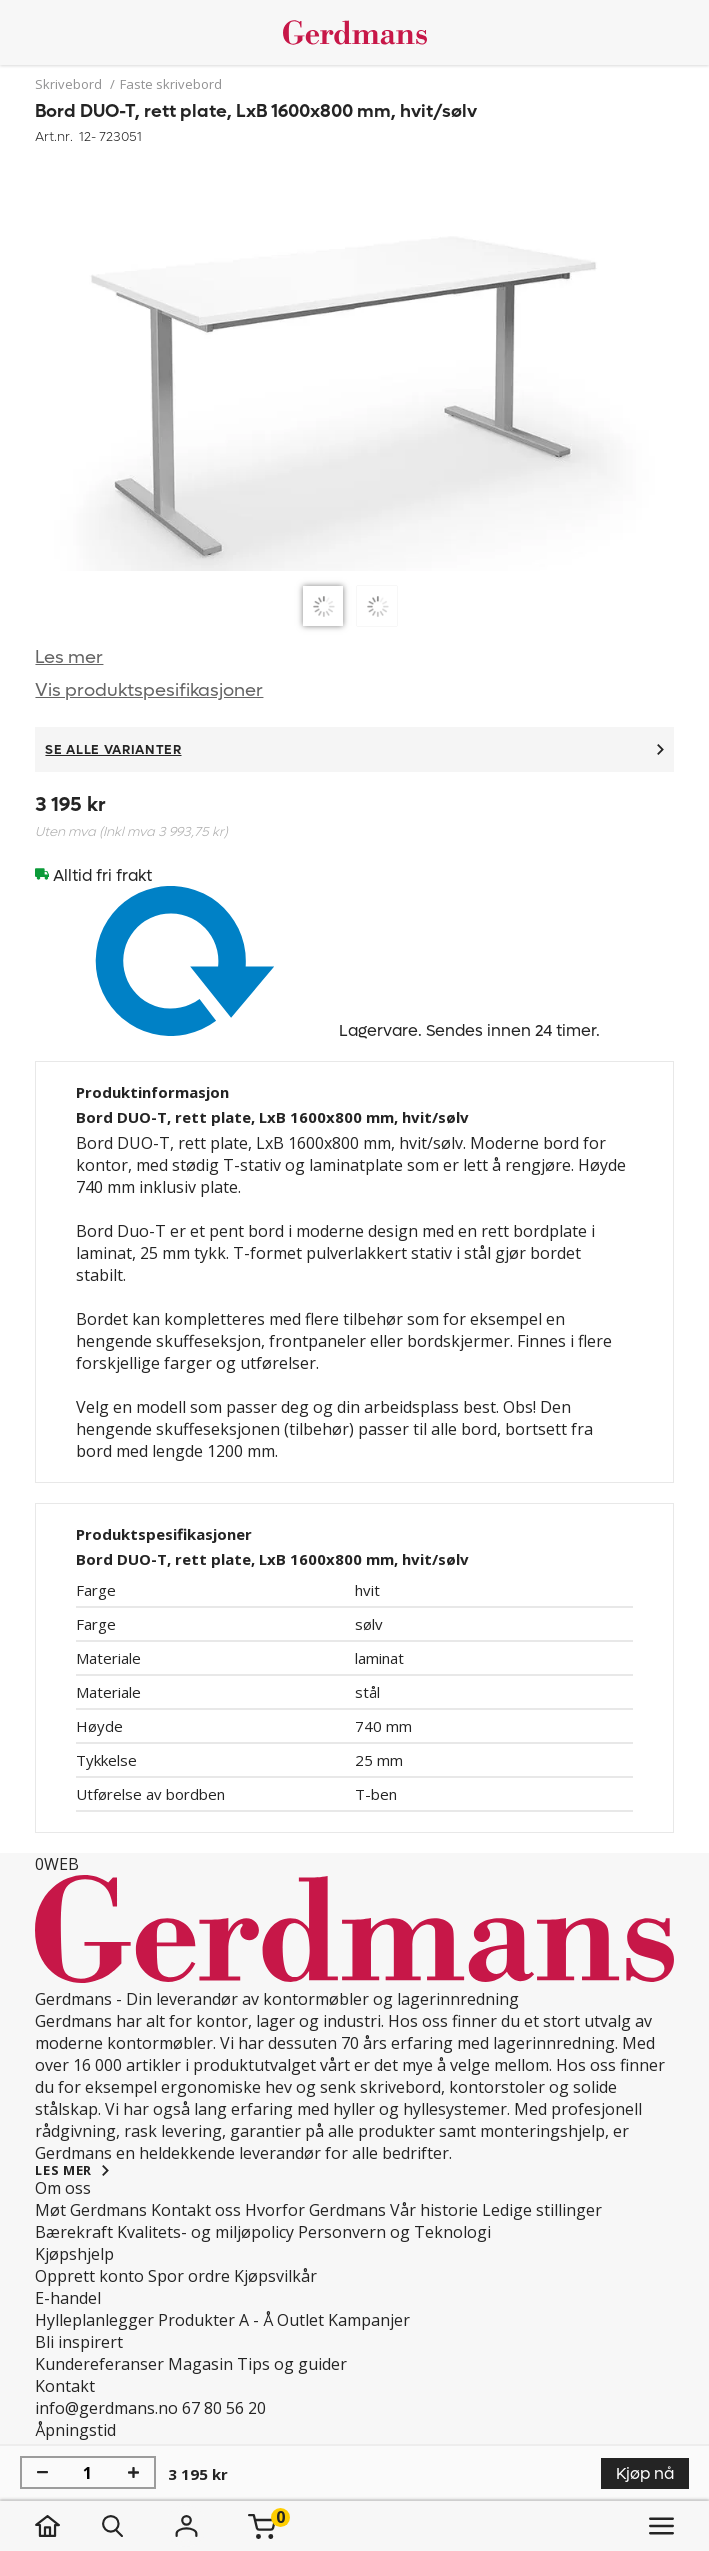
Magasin (200, 2364)
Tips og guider (292, 2364)
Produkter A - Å (215, 2320)
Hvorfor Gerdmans (315, 2210)
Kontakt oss (196, 2210)
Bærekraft (74, 2232)
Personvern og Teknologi (394, 2232)
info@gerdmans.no (106, 2408)
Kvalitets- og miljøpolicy (205, 2232)
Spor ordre (189, 2276)
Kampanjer (369, 2320)
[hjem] (67, 2526)
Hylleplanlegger (94, 2320)
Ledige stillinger (542, 2210)
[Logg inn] (186, 2526)
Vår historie (434, 2210)
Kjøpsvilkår (275, 2276)
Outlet (300, 2320)
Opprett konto (89, 2276)
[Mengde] (88, 2473)
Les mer (69, 657)
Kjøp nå (645, 2473)
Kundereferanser (99, 2364)
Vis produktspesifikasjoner (149, 690)
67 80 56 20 (224, 2408)
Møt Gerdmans (91, 2210)
